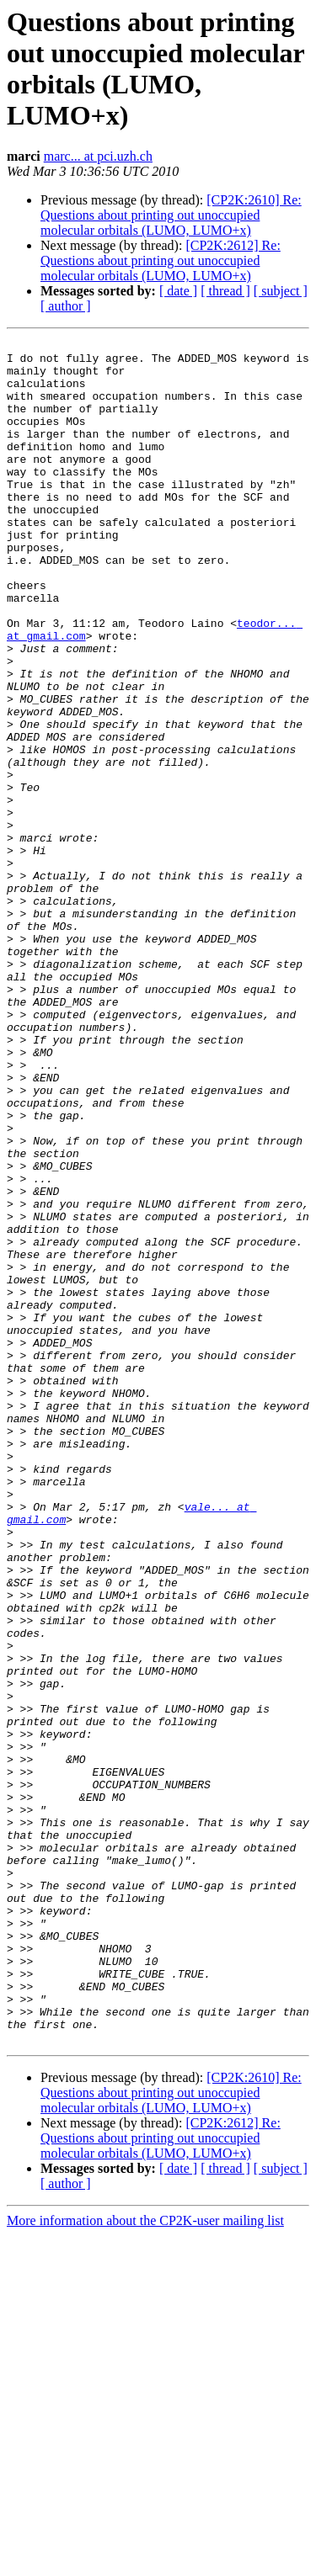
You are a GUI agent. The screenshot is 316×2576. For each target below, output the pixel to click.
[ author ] (65, 306)
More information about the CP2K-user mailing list (145, 2561)
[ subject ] (281, 291)
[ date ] (178, 291)
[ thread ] (225, 291)
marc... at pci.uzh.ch (98, 156)
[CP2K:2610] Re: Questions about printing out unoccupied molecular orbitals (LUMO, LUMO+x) (171, 215)
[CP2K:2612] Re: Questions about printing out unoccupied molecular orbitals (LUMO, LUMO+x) (160, 260)
